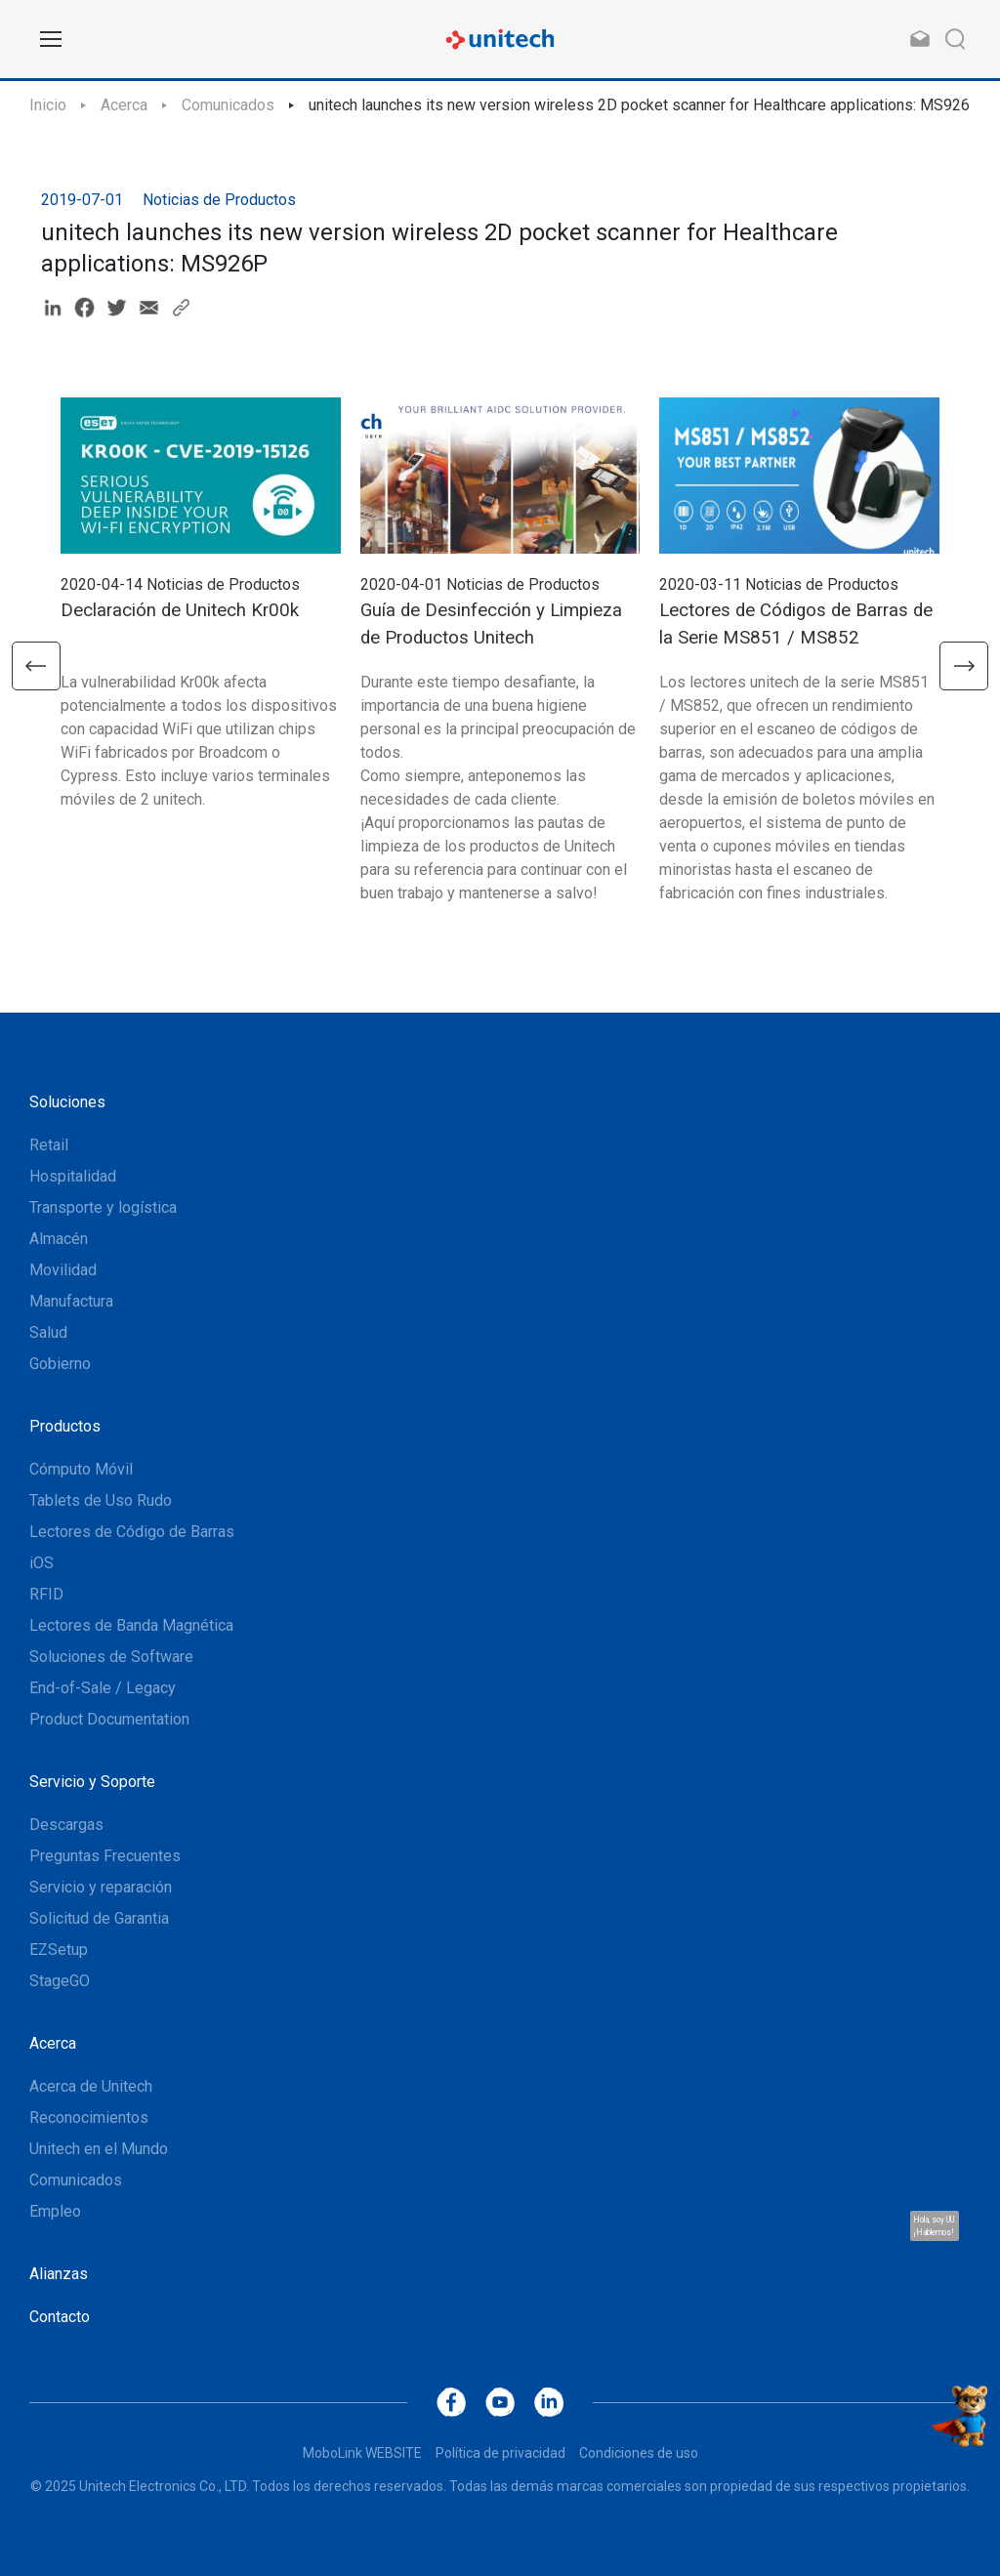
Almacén (58, 1238)
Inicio (47, 105)
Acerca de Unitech (90, 2086)
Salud (48, 1332)
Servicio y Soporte (92, 1781)
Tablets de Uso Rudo (100, 1500)
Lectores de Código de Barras (131, 1531)
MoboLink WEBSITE (362, 2453)
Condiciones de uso (638, 2453)
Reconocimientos (88, 2117)
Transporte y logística (103, 1207)
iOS (41, 1563)
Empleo (55, 2211)
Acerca (124, 105)
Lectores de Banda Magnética (131, 1625)
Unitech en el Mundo (98, 2149)
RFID (46, 1594)
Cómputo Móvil (81, 1469)
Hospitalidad (72, 1176)
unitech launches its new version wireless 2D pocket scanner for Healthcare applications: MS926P (644, 105)
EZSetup (58, 1949)
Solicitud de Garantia (99, 1918)
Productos (65, 1426)
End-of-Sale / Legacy (102, 1688)
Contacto (59, 2316)
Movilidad (63, 1270)
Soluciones (67, 1102)
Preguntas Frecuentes (105, 1856)
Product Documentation (109, 1719)
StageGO (59, 1981)
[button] (36, 666)
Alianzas (58, 2273)
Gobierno (60, 1363)
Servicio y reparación (100, 1887)
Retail (48, 1145)
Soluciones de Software (111, 1656)
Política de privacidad (500, 2453)
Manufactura (71, 1301)
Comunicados (228, 105)
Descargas (66, 1824)
